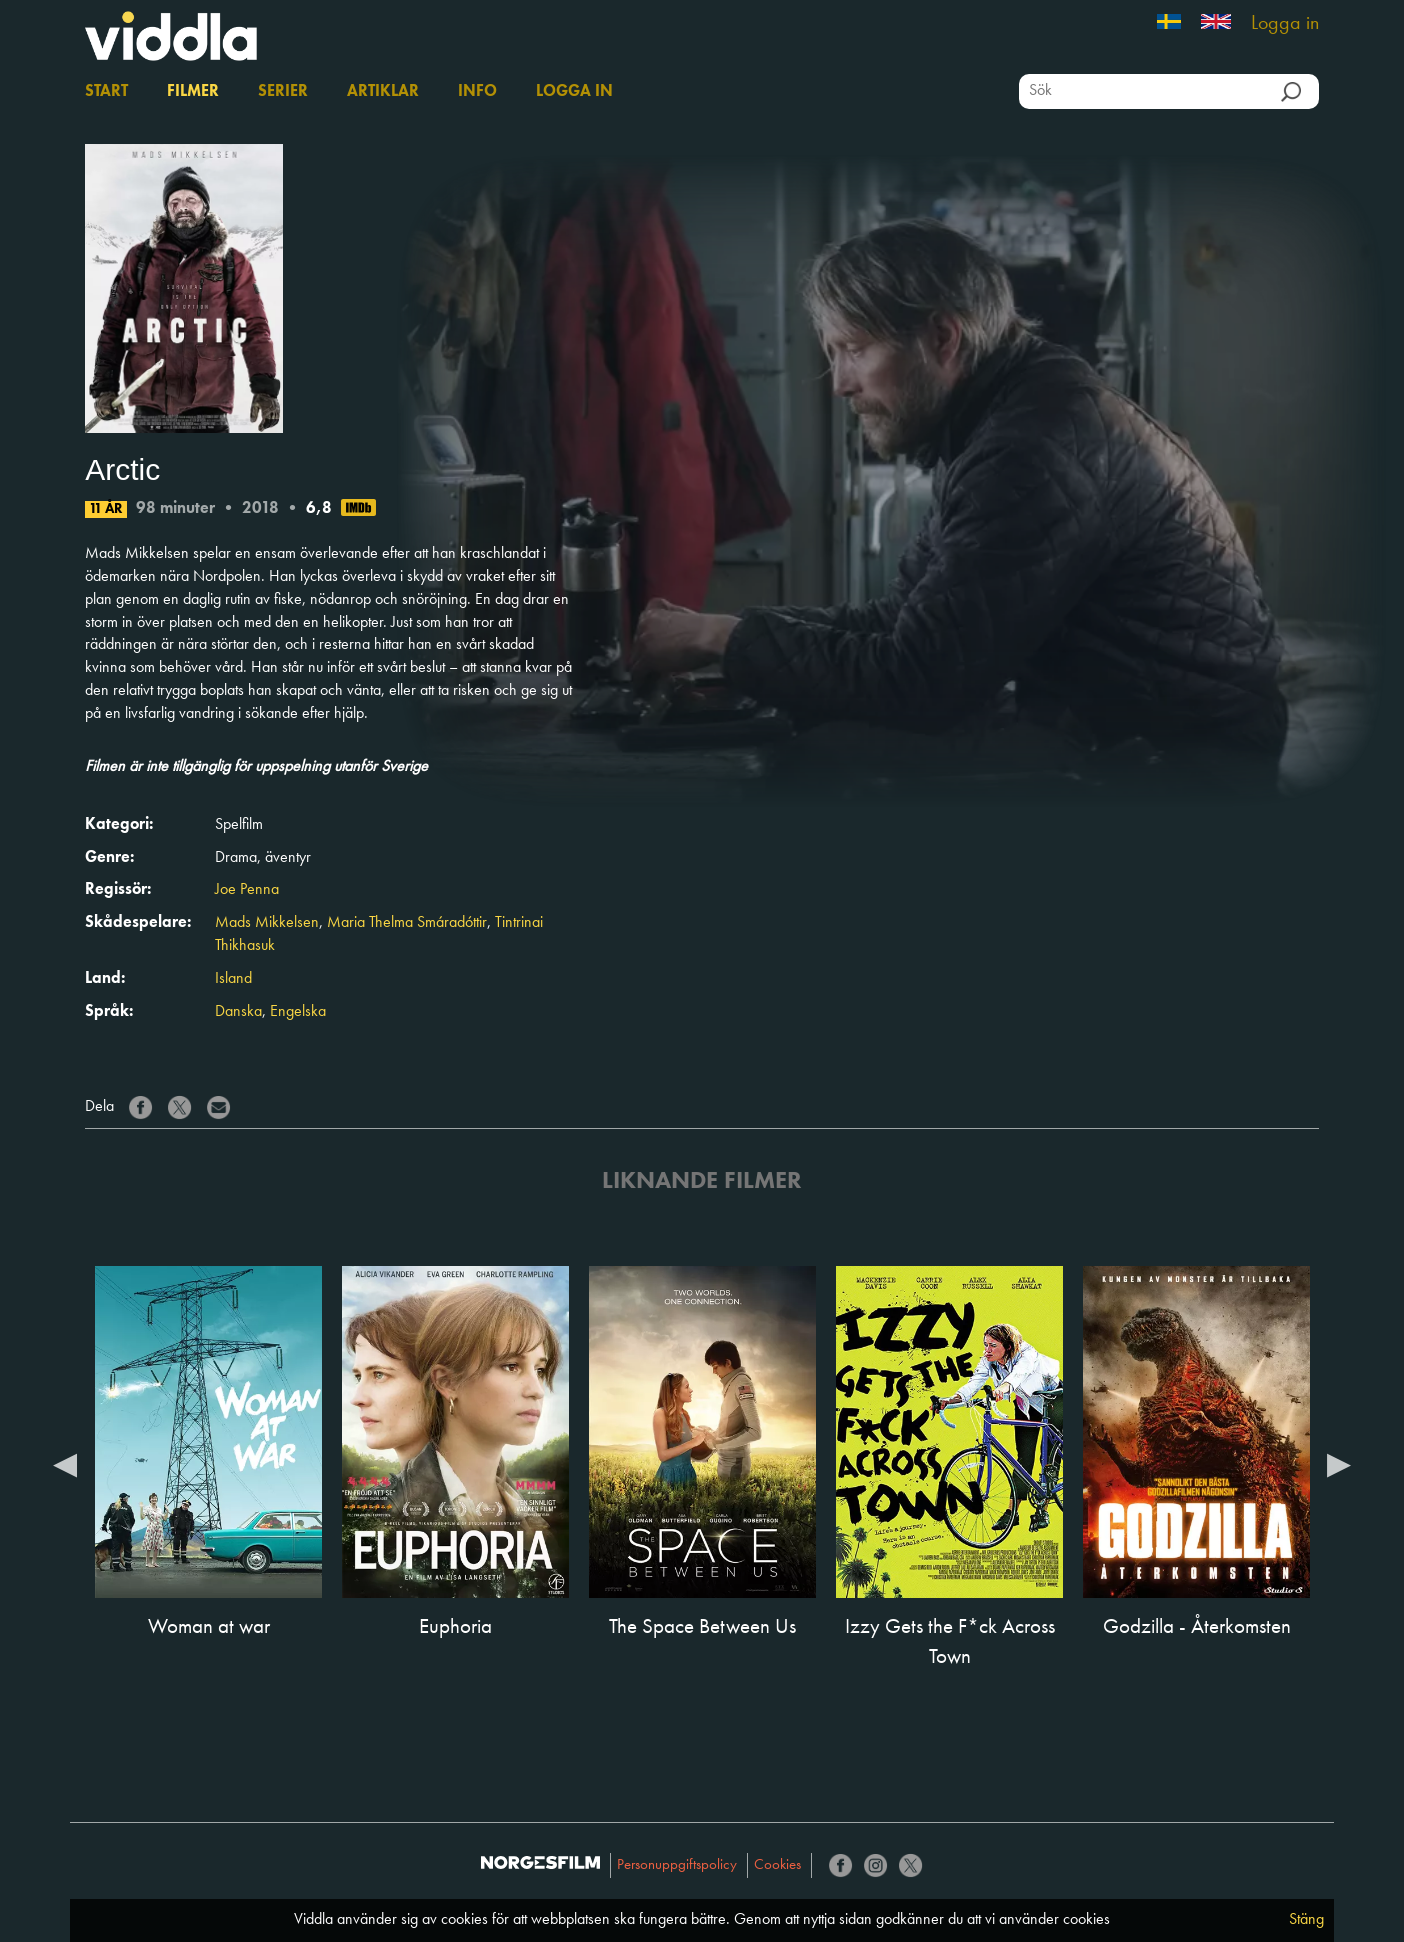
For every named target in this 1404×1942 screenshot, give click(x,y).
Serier (283, 92)
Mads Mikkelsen (267, 923)
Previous (65, 1464)
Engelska (298, 1012)
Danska (238, 1012)
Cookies (777, 1865)
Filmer (193, 92)
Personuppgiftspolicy (677, 1865)
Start (106, 92)
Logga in (1285, 24)
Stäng (1306, 1920)
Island (233, 979)
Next (1339, 1464)
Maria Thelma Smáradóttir (407, 923)
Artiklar (383, 92)
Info (477, 92)
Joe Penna (247, 890)
